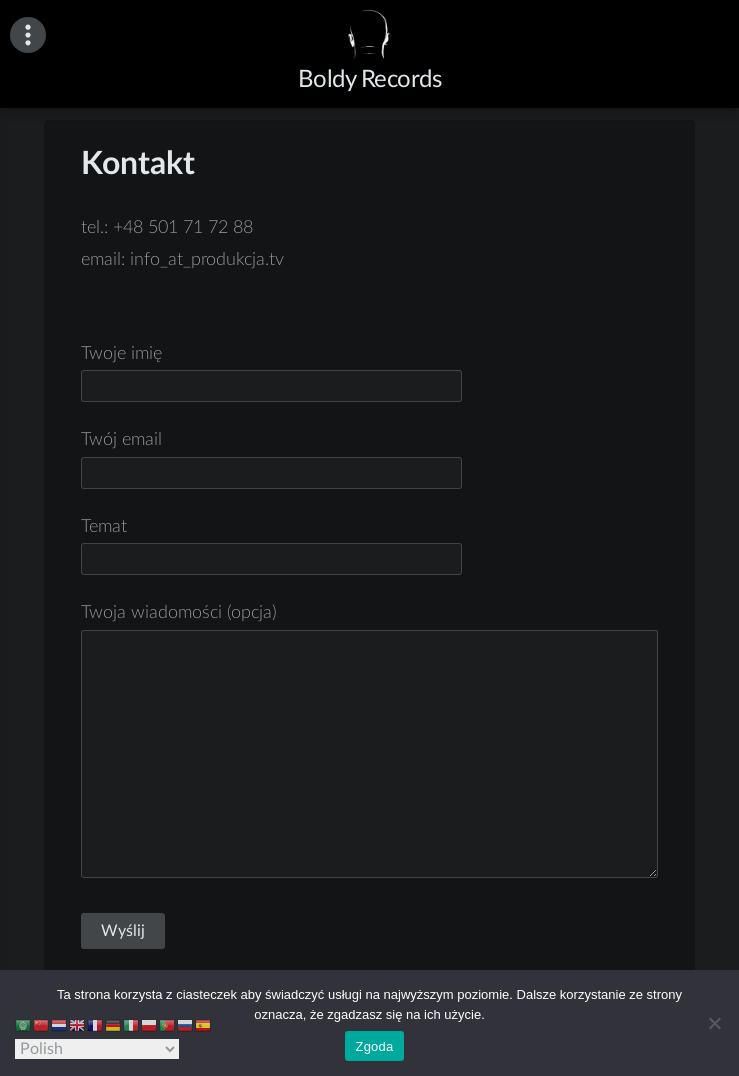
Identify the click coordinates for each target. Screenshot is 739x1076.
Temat (271, 543)
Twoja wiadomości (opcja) (369, 743)
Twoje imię (271, 370)
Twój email (271, 456)
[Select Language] (97, 1049)
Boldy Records (370, 80)
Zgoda (374, 1046)
